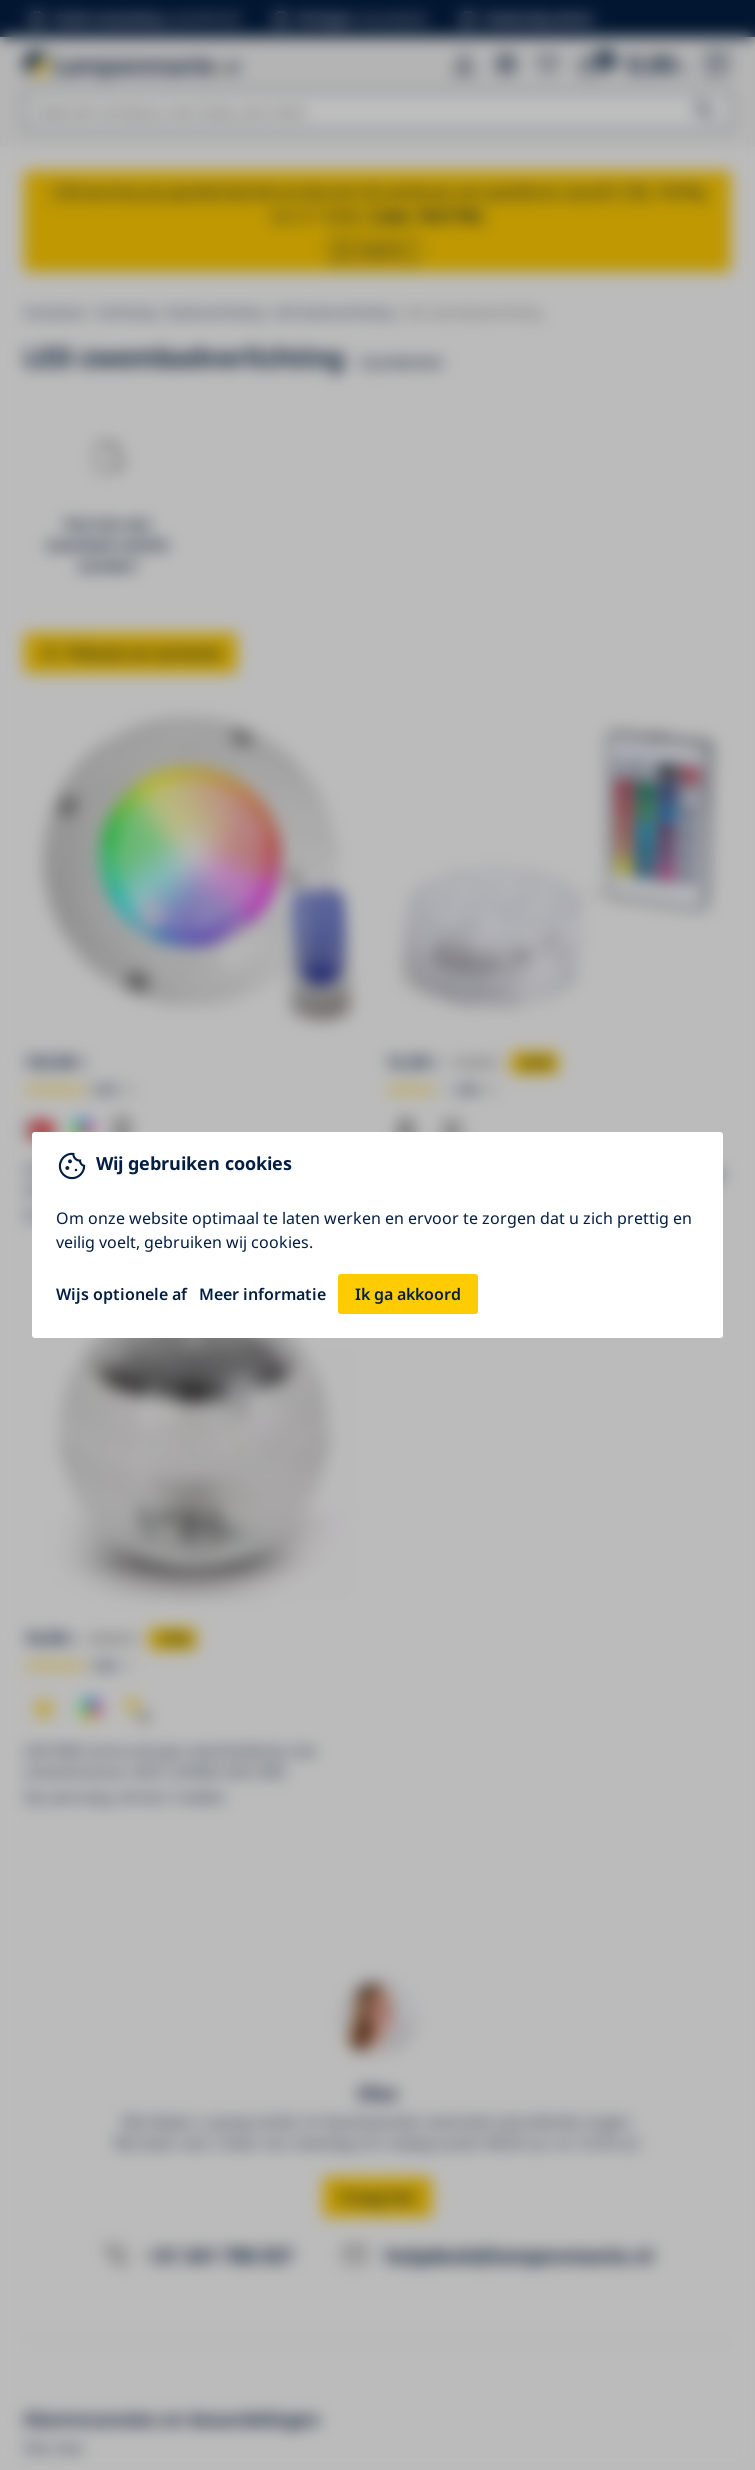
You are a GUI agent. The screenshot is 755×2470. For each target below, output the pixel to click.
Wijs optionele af (121, 1294)
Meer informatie (262, 1294)
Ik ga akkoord (408, 1294)
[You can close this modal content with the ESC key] (377, 1235)
